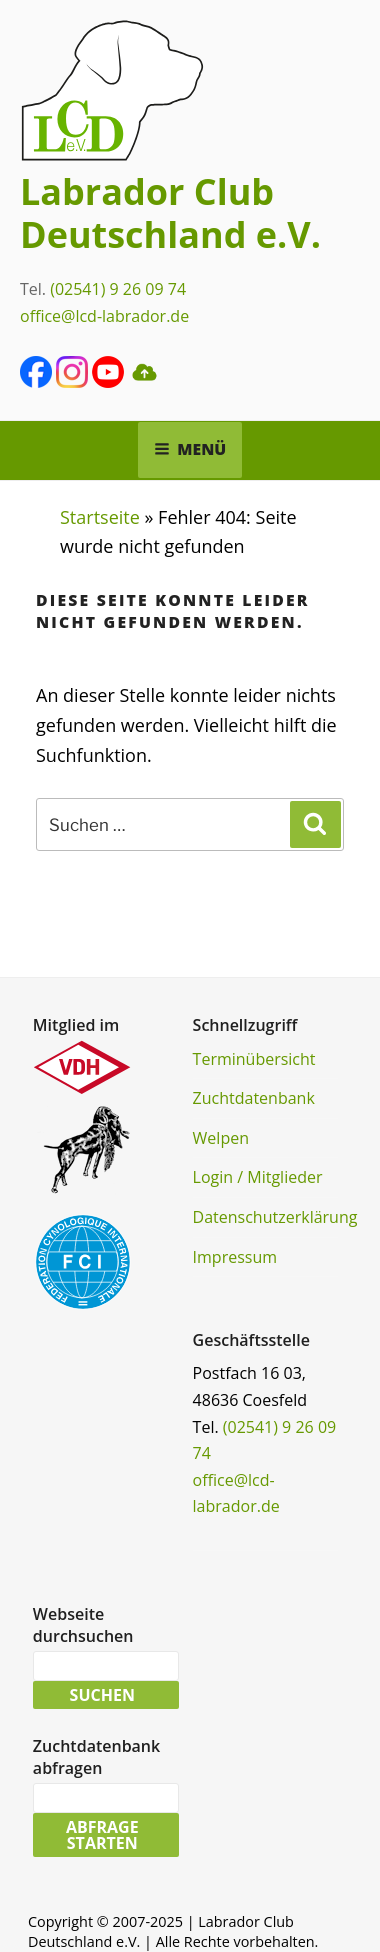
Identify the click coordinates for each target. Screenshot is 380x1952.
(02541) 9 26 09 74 (118, 289)
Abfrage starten (102, 1835)
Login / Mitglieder (258, 1177)
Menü (190, 449)
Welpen (221, 1138)
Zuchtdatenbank (254, 1098)
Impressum (235, 1257)
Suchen (102, 1695)
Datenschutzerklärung (275, 1217)
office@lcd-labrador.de (104, 316)
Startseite (100, 517)
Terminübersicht (254, 1059)
